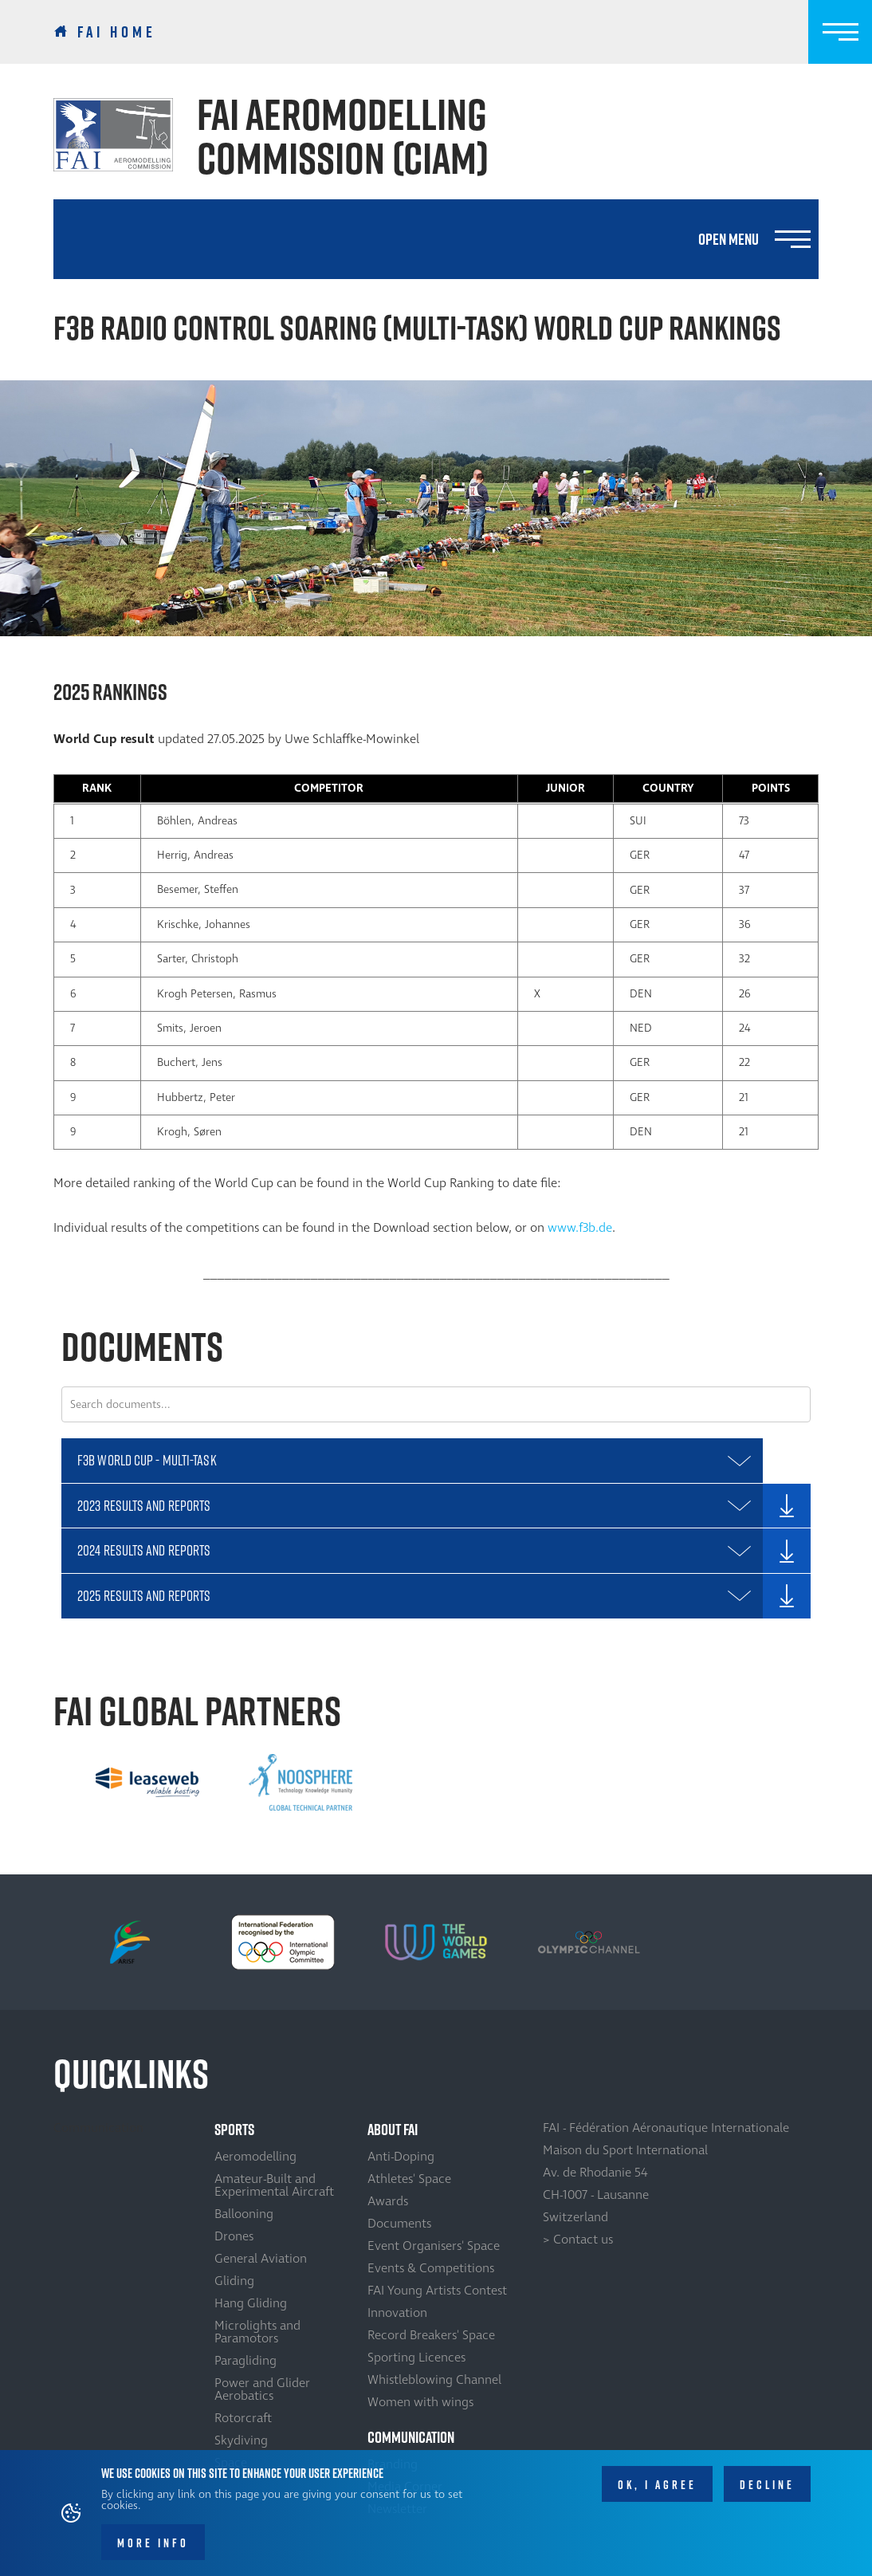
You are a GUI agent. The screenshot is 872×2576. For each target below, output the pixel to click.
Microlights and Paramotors (257, 2332)
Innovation (397, 2313)
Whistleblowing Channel (434, 2380)
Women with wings (420, 2402)
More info (153, 2546)
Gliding (234, 2281)
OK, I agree (657, 2488)
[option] (147, 1783)
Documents (399, 2223)
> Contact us (578, 2239)
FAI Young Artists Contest (437, 2290)
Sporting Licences (416, 2357)
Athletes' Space (409, 2179)
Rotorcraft (243, 2418)
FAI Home (116, 32)
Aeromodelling (255, 2156)
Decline (767, 2488)
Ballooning (243, 2214)
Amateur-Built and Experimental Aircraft (274, 2185)
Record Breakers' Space (431, 2335)
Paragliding (245, 2361)
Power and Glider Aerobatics (262, 2389)
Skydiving (241, 2440)
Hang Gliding (250, 2303)
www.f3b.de (580, 1228)
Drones (233, 2236)
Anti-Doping (400, 2156)
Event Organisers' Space (433, 2246)
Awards (387, 2201)
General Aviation (260, 2258)
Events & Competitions (430, 2268)
